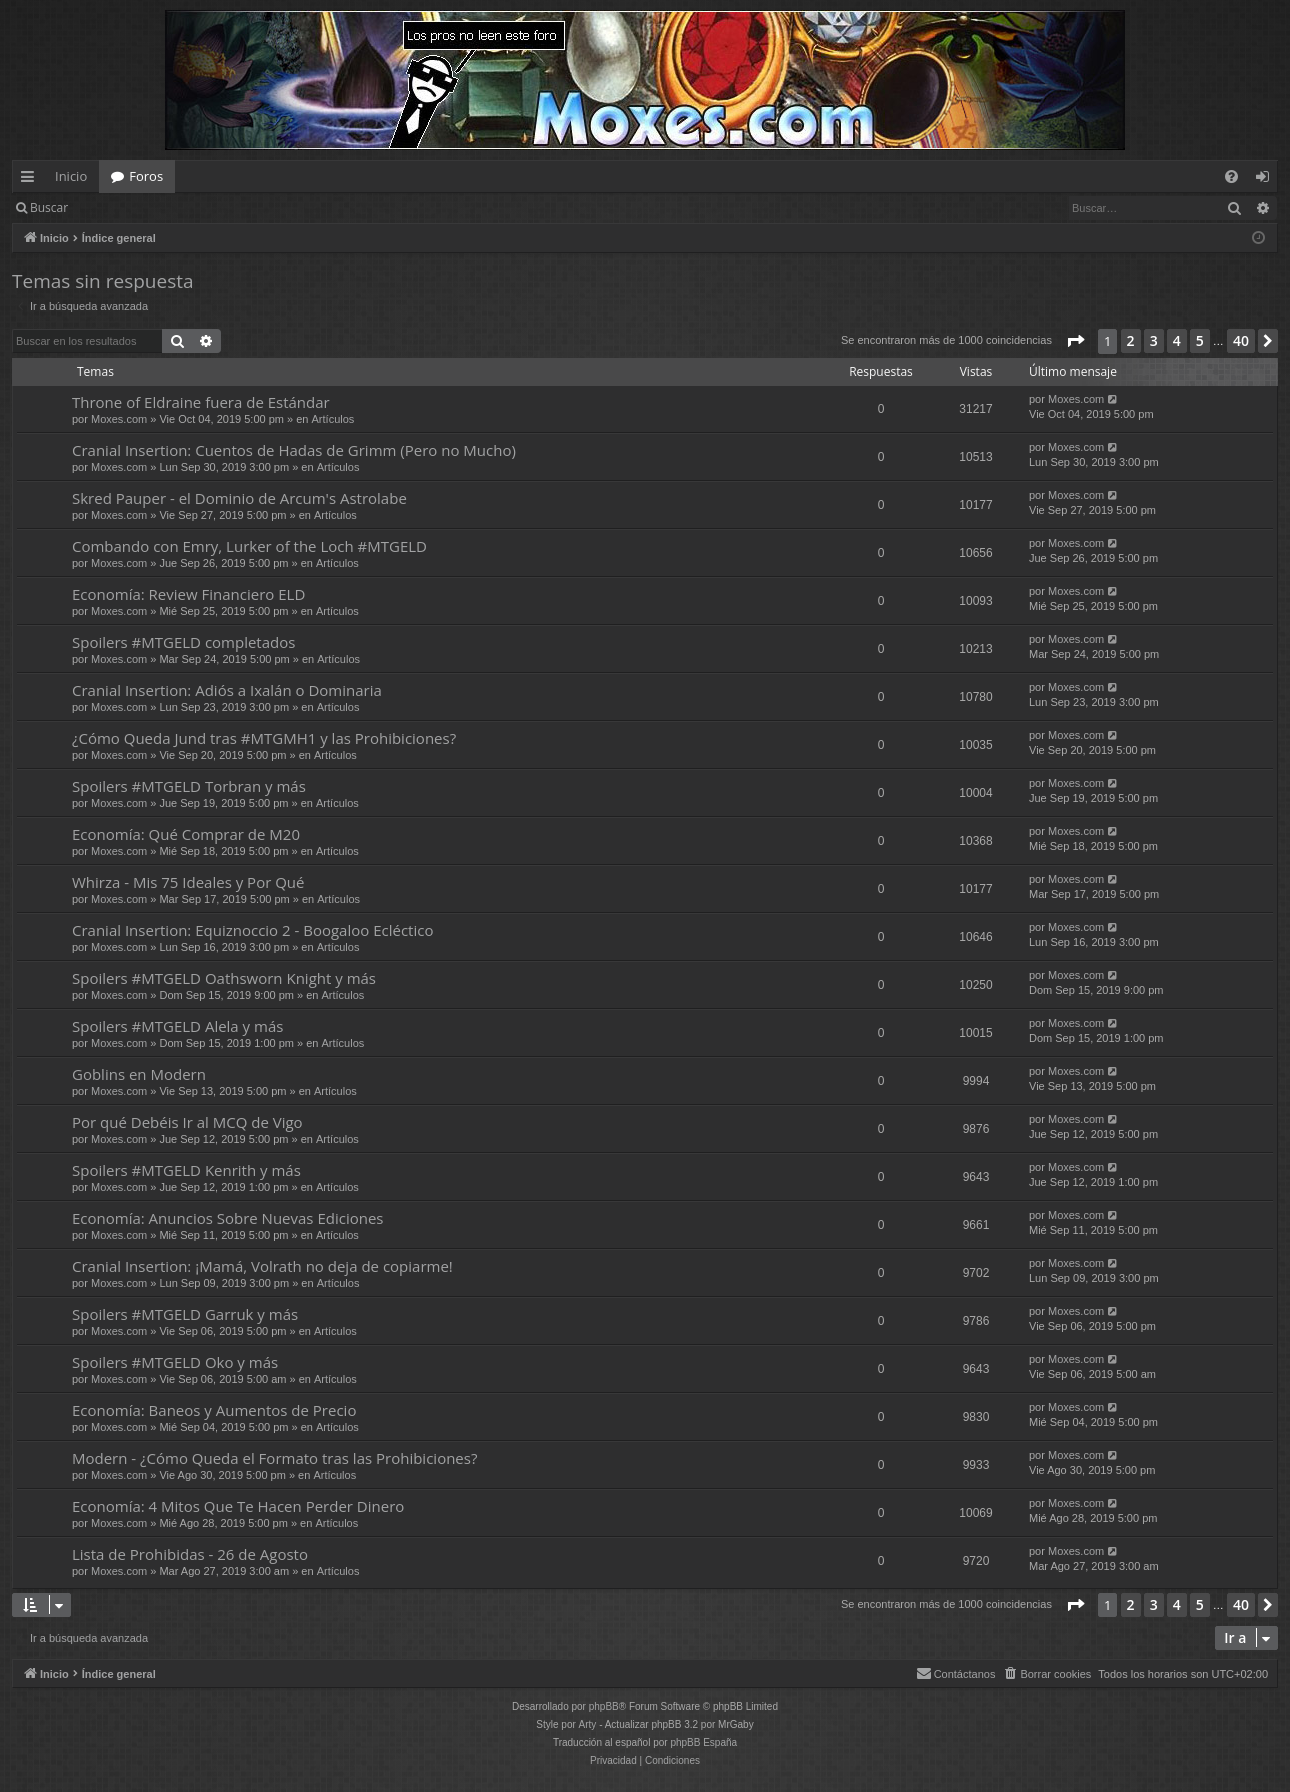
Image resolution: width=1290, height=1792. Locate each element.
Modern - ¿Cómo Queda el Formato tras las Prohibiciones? (274, 1458)
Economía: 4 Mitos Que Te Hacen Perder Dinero (238, 1506)
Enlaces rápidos (31, 180)
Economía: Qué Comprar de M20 (186, 834)
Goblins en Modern (139, 1074)
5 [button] (1200, 340)
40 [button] (1241, 340)
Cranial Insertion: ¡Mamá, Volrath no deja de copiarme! (262, 1266)
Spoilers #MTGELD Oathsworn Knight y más (224, 978)
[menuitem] (1231, 176)
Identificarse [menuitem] (1267, 180)
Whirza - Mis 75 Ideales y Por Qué (188, 882)
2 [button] (1131, 340)
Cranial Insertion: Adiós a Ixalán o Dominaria (227, 690)
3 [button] (1154, 340)
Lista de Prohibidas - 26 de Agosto (190, 1554)
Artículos (333, 419)
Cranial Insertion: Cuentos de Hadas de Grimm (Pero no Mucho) (294, 450)
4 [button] (1177, 340)
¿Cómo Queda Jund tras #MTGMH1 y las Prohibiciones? (264, 738)
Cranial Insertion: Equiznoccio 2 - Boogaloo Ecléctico (252, 930)
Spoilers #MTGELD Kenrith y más (186, 1170)
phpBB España (703, 1742)
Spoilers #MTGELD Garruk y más (185, 1314)
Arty (588, 1724)
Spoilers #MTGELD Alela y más (177, 1026)
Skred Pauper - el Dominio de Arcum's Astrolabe (239, 498)
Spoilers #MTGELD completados (183, 642)
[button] (1075, 341)
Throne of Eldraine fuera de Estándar (201, 402)
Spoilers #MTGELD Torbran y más (189, 786)
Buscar (49, 207)
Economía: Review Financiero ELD (188, 594)
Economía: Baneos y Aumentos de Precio (214, 1410)
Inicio (71, 176)
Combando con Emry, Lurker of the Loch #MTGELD (249, 546)
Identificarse (131, 207)
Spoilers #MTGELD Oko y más (175, 1362)
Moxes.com (119, 419)
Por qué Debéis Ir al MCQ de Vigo (187, 1122)
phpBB (604, 1706)
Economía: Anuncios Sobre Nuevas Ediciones (227, 1218)
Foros (146, 176)
